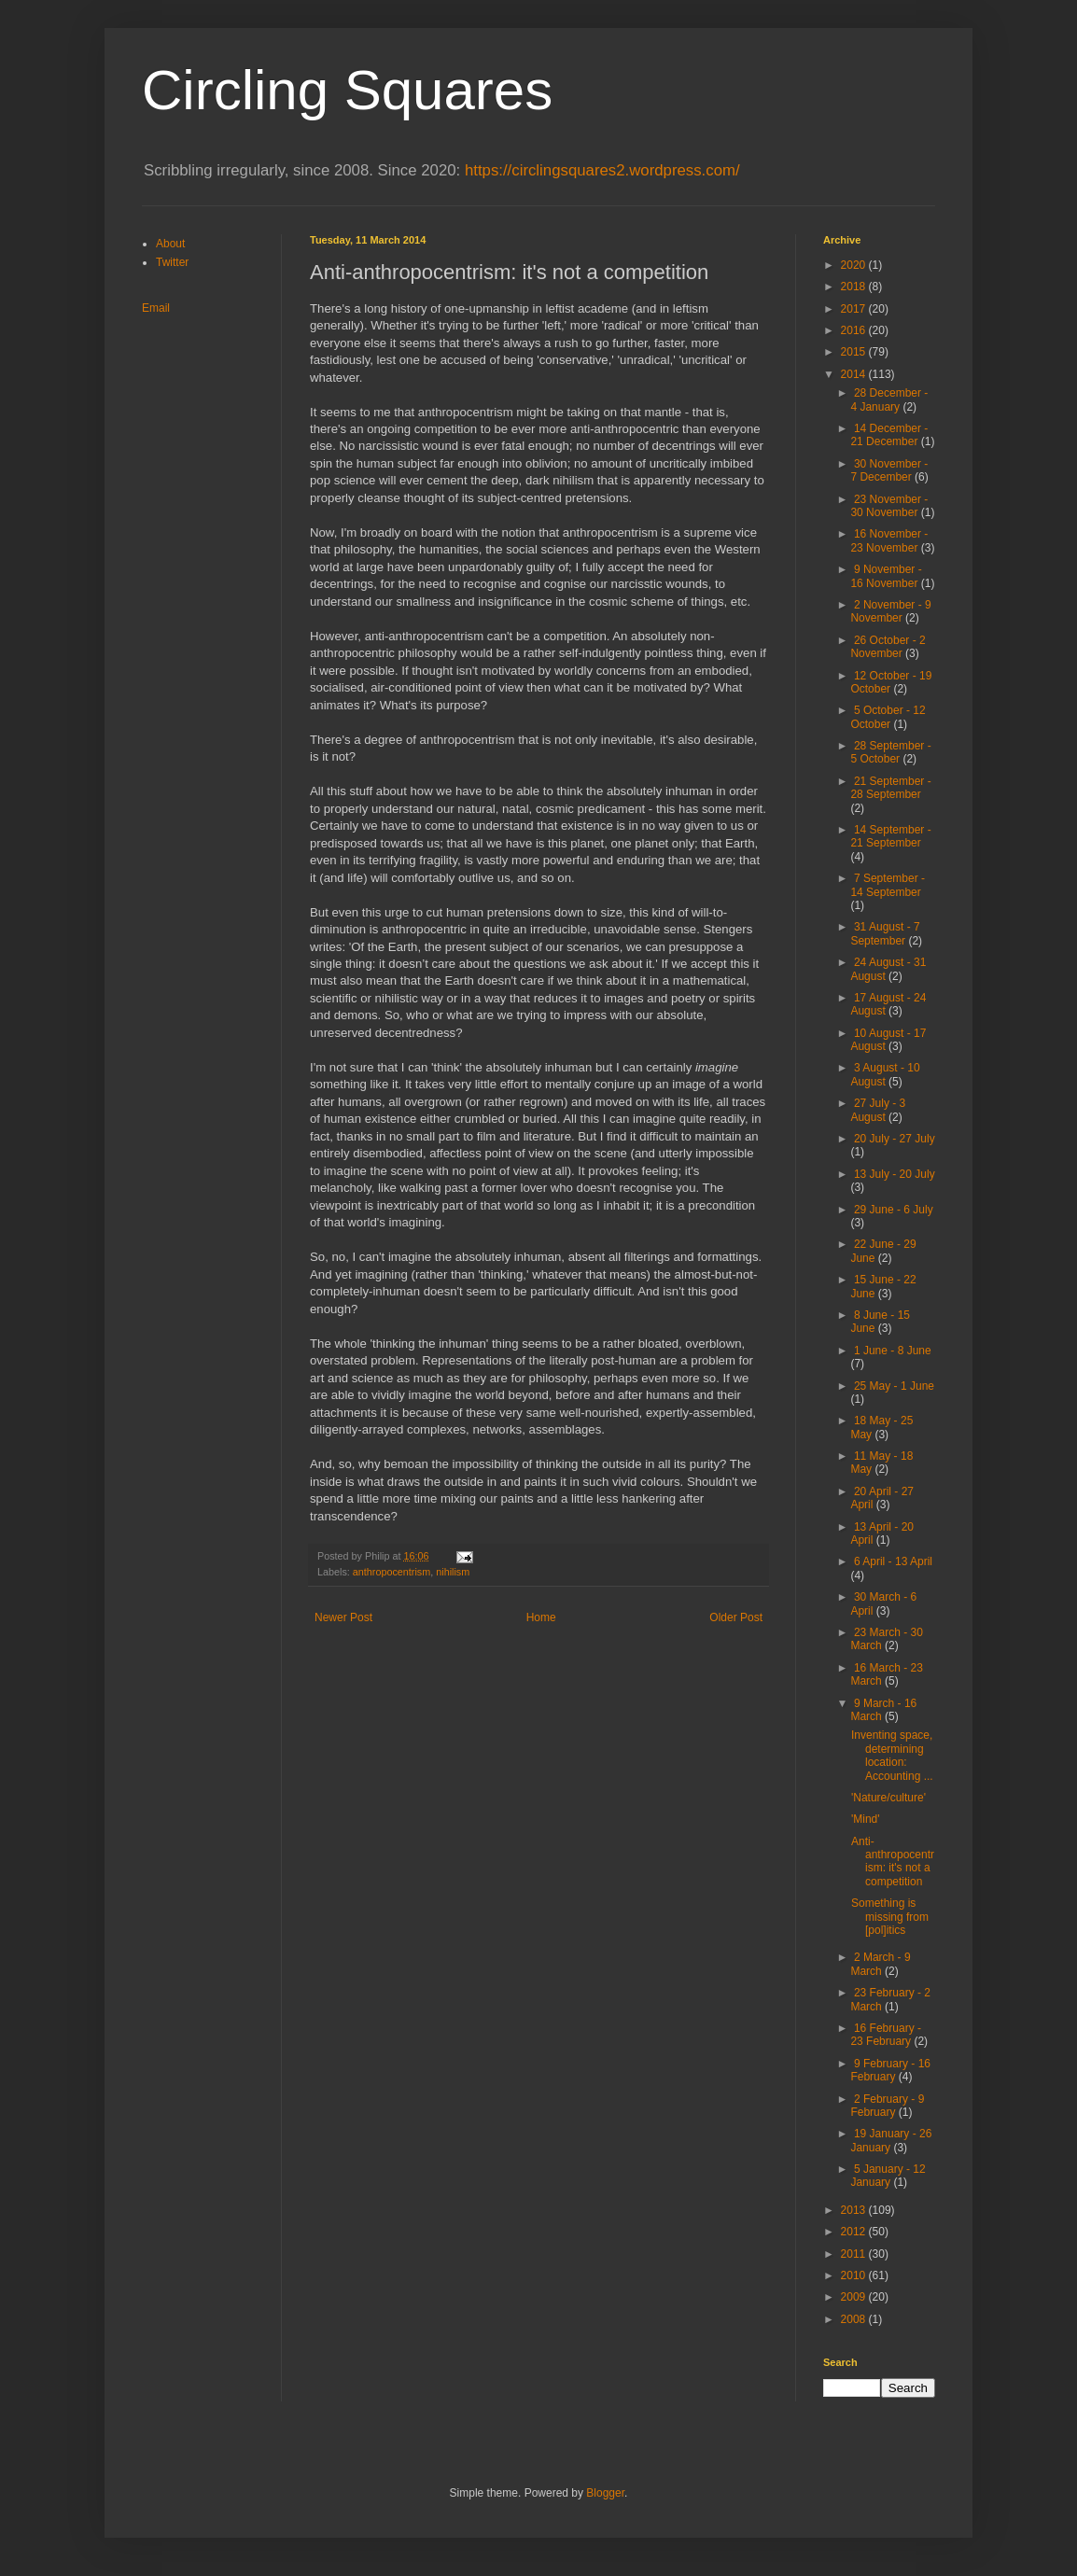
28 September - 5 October (890, 752)
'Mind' (865, 1819)
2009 (855, 2296)
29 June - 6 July (893, 1209)
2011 (855, 2254)
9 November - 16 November (885, 576)
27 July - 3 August (877, 1110)
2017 (855, 308)
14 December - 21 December (889, 435)
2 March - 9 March (880, 1964)
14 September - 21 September (890, 836)
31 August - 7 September (884, 933)
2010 (855, 2275)
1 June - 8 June (892, 1350)
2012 (855, 2231)
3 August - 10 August (884, 1074)
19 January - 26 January (890, 2140)
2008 (855, 2319)
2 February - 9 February (887, 2106)
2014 (855, 374)
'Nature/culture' (888, 1797)
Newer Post (343, 1617)
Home (541, 1617)
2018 (855, 286)
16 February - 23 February (885, 2035)
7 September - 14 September (887, 885)
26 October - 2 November (887, 647)
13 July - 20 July (894, 1174)
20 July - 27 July (894, 1138)
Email (156, 308)
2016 (855, 330)
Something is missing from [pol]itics (890, 1917)
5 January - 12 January (887, 2176)
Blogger (605, 2492)
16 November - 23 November (889, 540)
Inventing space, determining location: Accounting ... (892, 1755)
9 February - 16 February (890, 2070)
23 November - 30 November (889, 506)
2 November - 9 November (890, 611)
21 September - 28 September (890, 788)
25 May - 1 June (894, 1386)
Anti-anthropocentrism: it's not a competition (892, 1861)
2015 (855, 351)
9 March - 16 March (883, 1710)
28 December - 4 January (889, 399)
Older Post (735, 1617)
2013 (855, 2210)
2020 (855, 265)
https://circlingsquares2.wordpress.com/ (602, 170)
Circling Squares (347, 90)
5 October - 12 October (887, 717)
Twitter (172, 262)
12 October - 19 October (890, 682)
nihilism (452, 1571)
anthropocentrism (391, 1571)
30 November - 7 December (889, 470)
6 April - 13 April (893, 1561)
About (170, 243)
